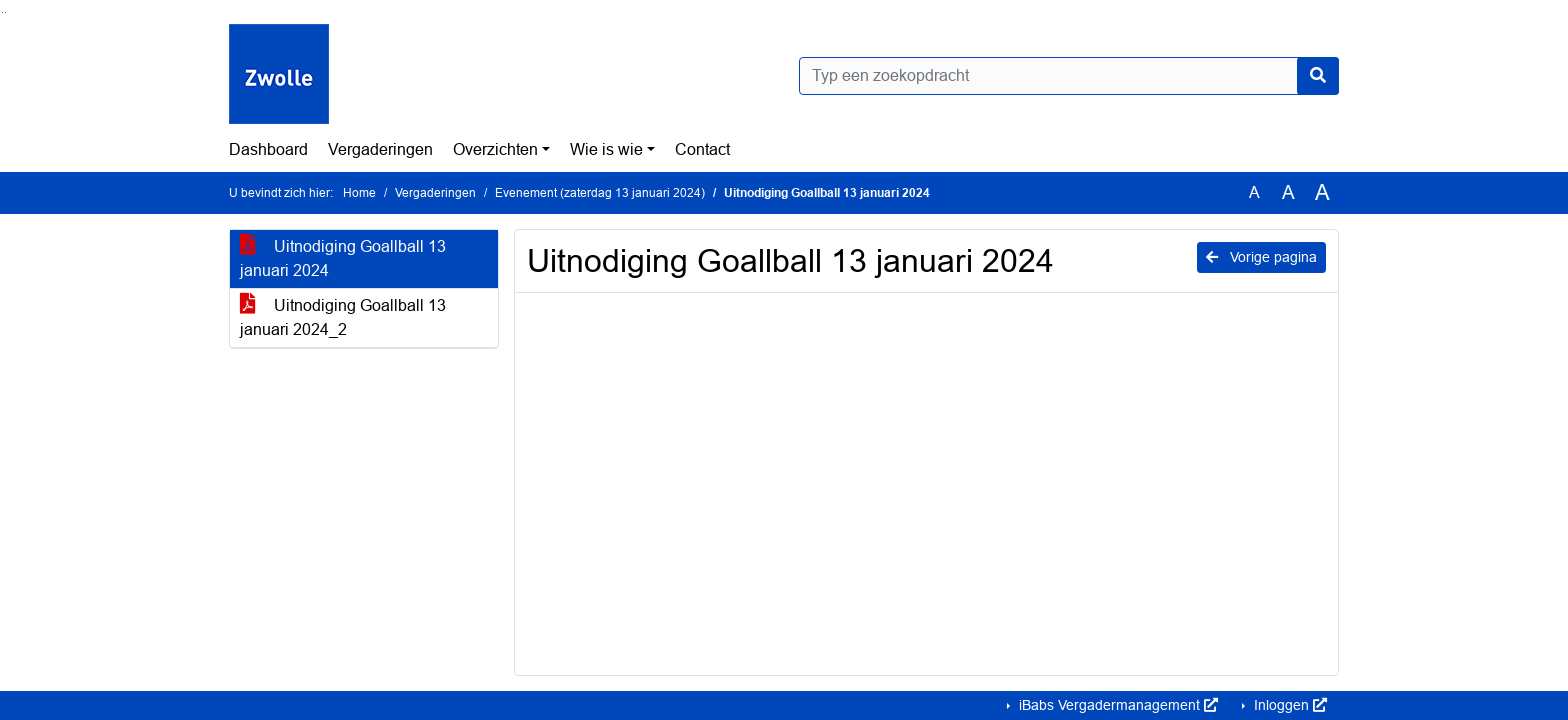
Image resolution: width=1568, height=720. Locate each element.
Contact (702, 149)
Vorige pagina (1261, 257)
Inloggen (1288, 705)
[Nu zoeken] (1318, 76)
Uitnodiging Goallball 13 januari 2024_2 (343, 317)
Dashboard (268, 149)
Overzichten (495, 149)
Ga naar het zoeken (2, 12)
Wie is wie (606, 149)
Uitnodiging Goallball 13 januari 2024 (343, 258)
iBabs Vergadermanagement (1116, 705)
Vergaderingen (380, 149)
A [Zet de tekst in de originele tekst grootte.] (1254, 192)
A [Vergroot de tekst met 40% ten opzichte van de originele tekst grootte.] (1322, 193)
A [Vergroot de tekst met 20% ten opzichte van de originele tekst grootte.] (1288, 192)
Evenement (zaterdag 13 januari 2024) (600, 193)
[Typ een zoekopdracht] (1069, 76)
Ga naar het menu (5, 12)
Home (359, 193)
